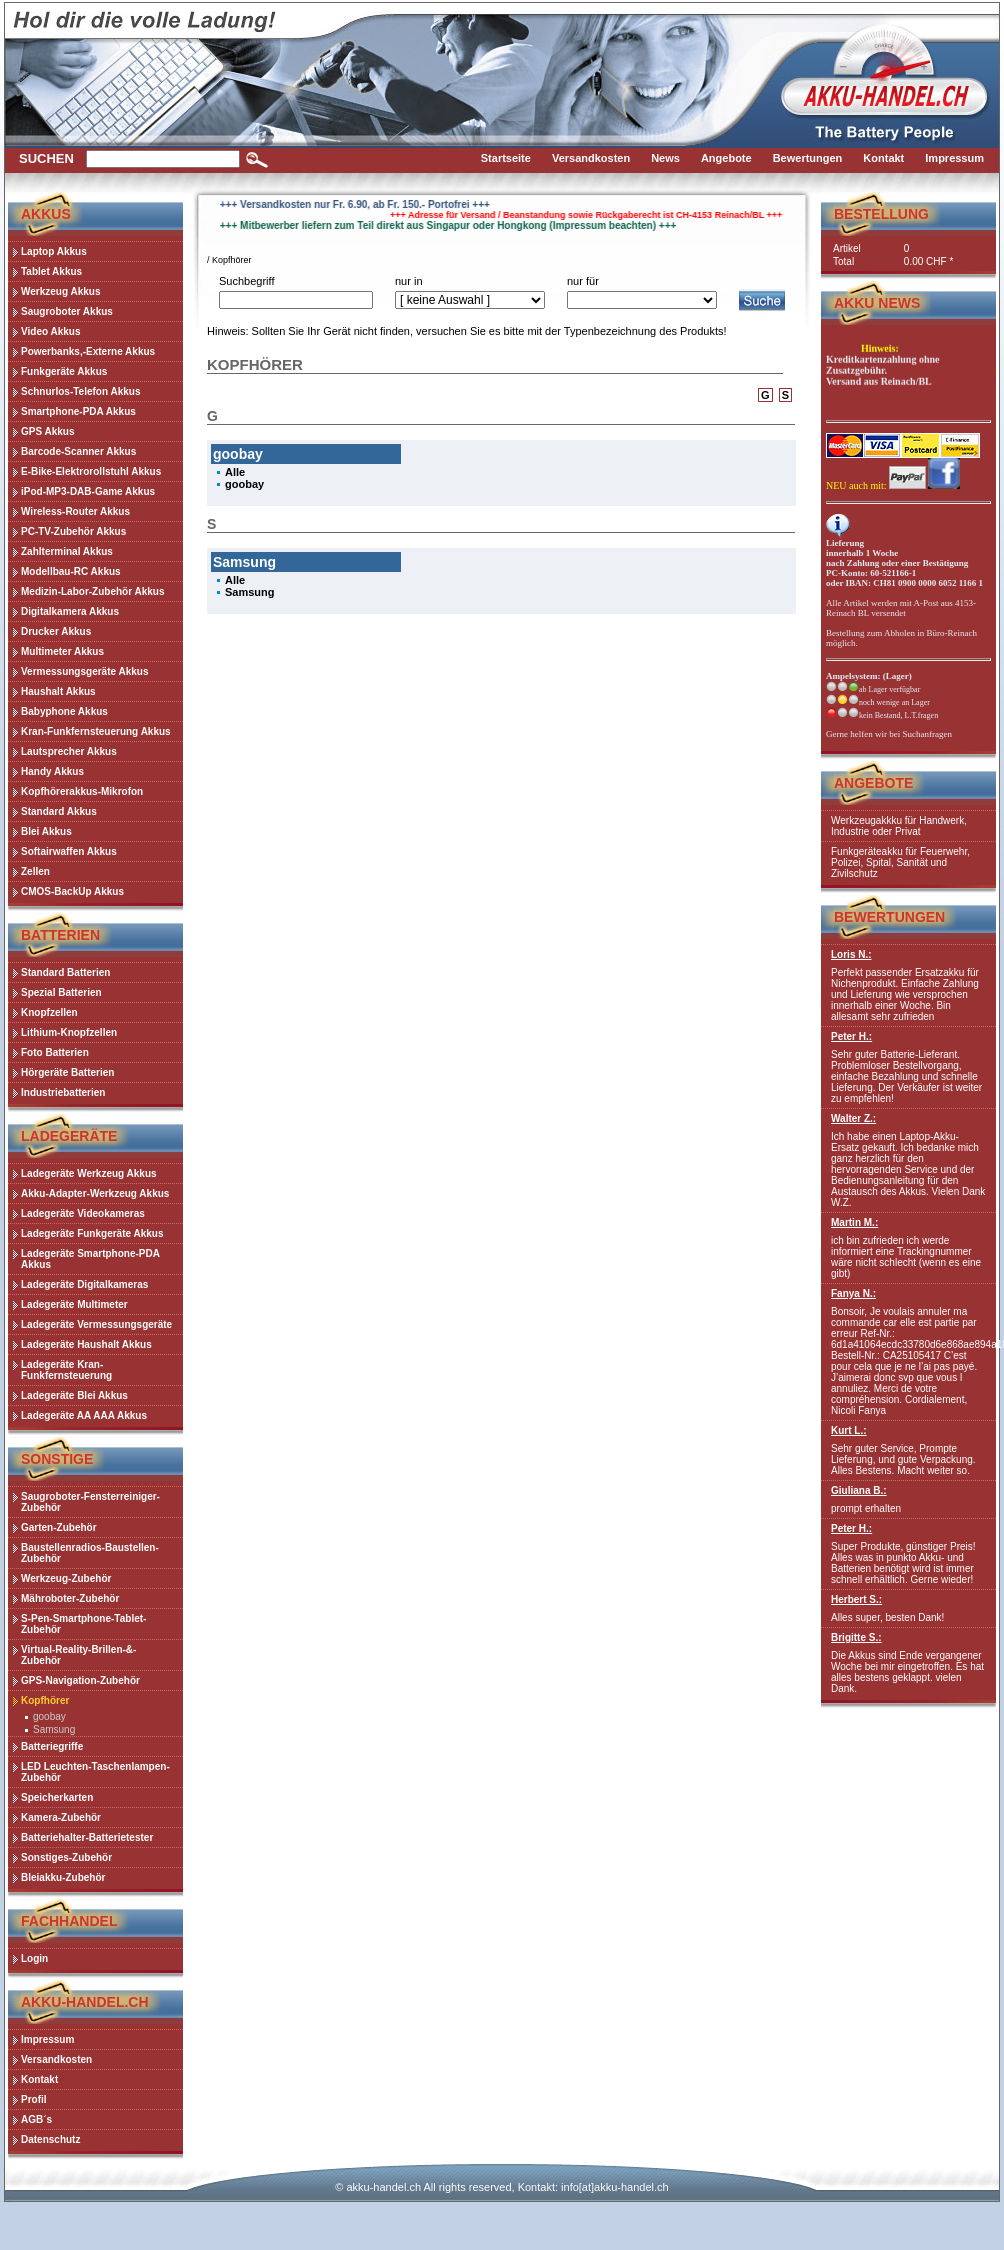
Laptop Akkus (54, 251)
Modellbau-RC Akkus (71, 571)
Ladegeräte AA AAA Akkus (84, 1415)
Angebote (873, 783)
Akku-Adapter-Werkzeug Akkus (95, 1193)
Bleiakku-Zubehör (63, 1877)
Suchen (46, 158)
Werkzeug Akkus (60, 291)
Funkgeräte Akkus (64, 371)
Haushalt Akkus (58, 691)
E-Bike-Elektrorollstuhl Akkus (91, 471)
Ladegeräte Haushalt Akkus (86, 1344)
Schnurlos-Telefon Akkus (80, 391)
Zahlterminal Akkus (67, 551)
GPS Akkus (48, 431)
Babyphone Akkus (64, 711)
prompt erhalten (908, 1499)
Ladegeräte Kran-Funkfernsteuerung (66, 1370)
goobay (49, 1716)
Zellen (35, 871)
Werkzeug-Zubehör (66, 1578)
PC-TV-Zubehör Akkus (73, 531)
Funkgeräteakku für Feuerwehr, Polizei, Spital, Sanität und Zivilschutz (900, 862)
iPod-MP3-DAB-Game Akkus (88, 491)
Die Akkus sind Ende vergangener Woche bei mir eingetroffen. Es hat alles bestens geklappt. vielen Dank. (908, 1663)
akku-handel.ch (383, 2187)
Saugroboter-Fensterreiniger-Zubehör (90, 1502)
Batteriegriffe (52, 1746)
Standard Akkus (59, 811)
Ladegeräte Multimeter (74, 1304)
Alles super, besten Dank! (908, 1608)
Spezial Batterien (61, 992)
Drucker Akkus (56, 631)
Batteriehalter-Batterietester (87, 1837)
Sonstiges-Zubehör (66, 1857)
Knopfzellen (49, 1012)
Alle (235, 472)
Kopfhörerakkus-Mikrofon (82, 791)
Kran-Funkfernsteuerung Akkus (96, 731)
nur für (583, 281)
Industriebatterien (63, 1092)
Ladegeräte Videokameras (83, 1213)
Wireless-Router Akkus (75, 511)
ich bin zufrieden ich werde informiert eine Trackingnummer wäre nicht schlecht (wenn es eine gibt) (908, 1248)
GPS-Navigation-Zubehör (80, 1680)
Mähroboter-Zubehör (70, 1598)
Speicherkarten (57, 1797)
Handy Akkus (52, 771)
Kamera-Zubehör (61, 1817)
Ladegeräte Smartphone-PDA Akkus (90, 1259)
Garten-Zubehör (59, 1527)
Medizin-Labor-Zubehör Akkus (93, 591)
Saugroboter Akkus (67, 311)
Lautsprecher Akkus (69, 751)
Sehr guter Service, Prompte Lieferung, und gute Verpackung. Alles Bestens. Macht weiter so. (908, 1450)
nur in (409, 281)
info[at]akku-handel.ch (615, 2187)
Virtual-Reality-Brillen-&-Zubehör (78, 1655)
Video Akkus (50, 331)
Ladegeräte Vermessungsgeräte (96, 1324)
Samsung (54, 1729)
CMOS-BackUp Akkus (72, 891)
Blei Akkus (46, 831)
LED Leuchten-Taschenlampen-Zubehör (95, 1772)
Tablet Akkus (51, 271)
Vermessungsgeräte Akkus (84, 671)
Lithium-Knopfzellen (69, 1032)
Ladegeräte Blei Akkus (74, 1395)
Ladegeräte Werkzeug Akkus (89, 1173)
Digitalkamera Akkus (70, 611)
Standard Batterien (65, 972)
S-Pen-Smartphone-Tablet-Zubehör (83, 1624)
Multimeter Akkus (62, 651)
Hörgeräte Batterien (67, 1072)
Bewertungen (889, 917)
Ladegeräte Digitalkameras (84, 1284)
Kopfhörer (45, 1700)
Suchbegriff (246, 281)
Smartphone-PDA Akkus (78, 411)
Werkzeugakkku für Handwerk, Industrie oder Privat (899, 826)
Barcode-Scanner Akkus (78, 451)
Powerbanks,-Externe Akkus (88, 351)
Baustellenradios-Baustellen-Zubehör (90, 1553)
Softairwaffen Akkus (69, 851)
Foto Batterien (55, 1052)
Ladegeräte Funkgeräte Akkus (92, 1233)
